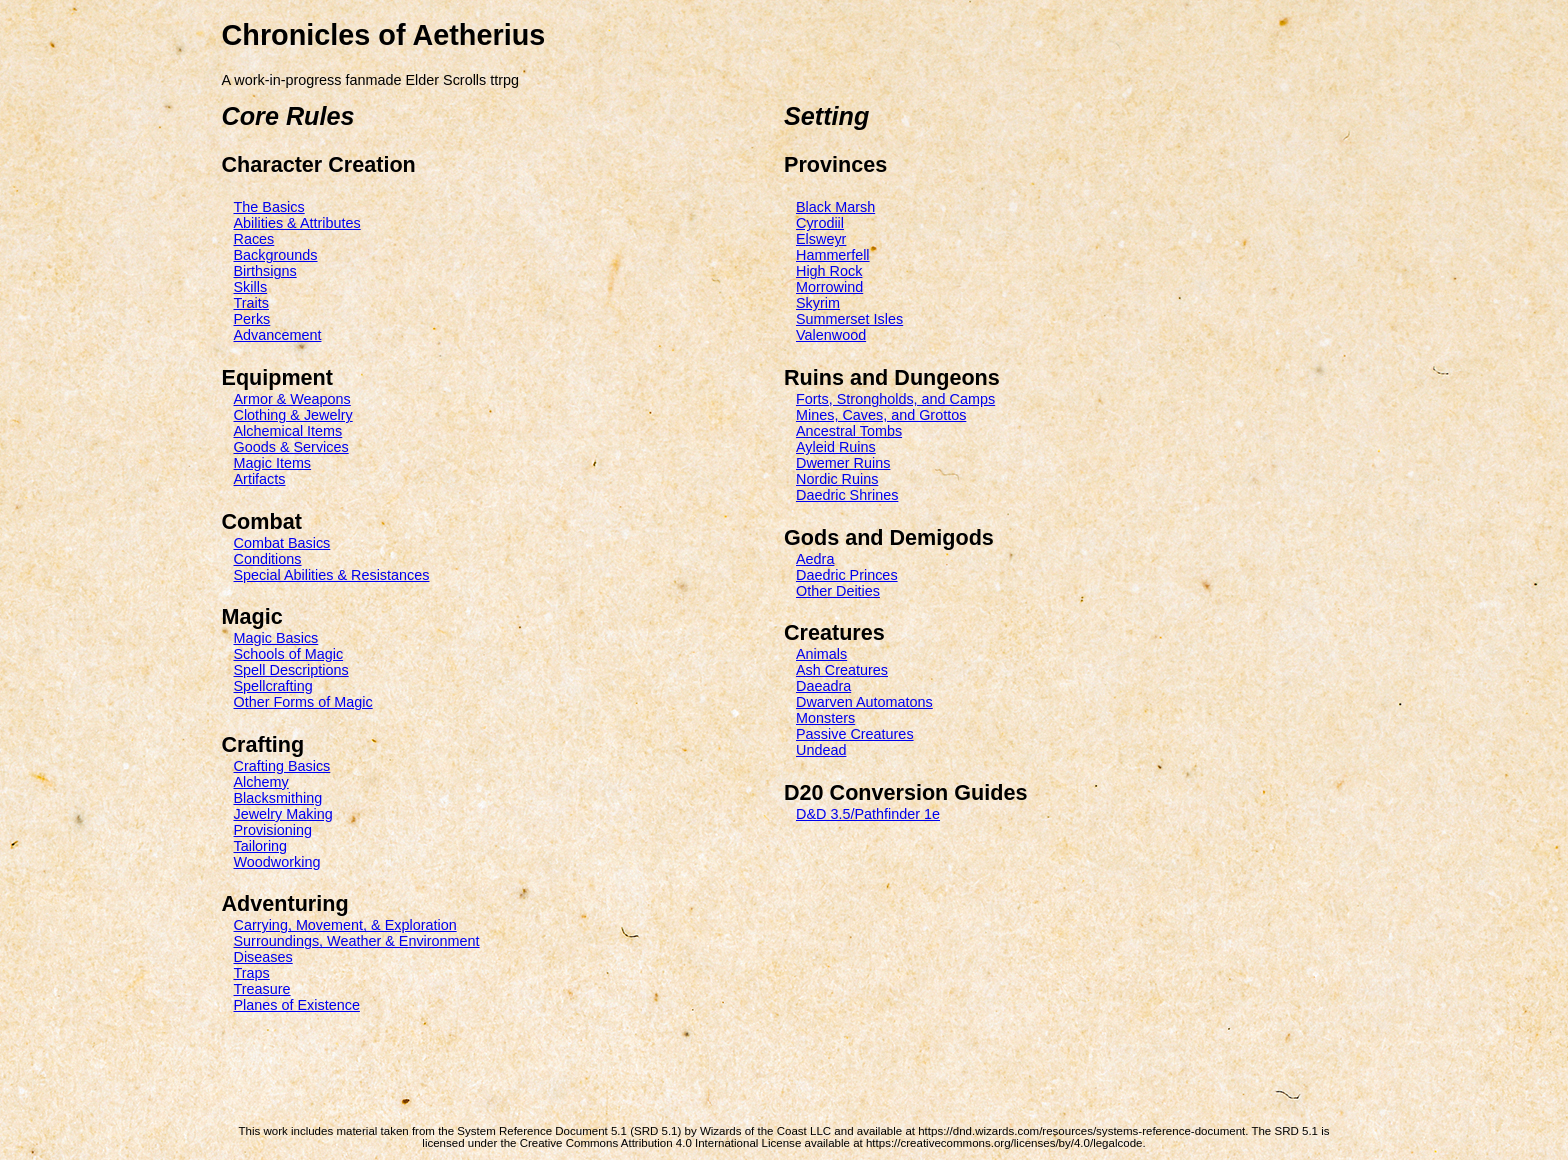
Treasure (262, 989)
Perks (252, 319)
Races (254, 239)
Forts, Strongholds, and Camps (895, 399)
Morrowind (829, 287)
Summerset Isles (849, 319)
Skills (251, 287)
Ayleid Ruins (836, 447)
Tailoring (261, 846)
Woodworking (277, 862)
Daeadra (823, 686)
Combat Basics (282, 543)
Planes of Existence (297, 1005)
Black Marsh (835, 207)
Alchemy (261, 782)
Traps (252, 973)
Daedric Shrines (847, 495)
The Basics (269, 207)
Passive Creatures (855, 734)
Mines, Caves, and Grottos (881, 415)
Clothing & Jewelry (293, 415)
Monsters (825, 718)
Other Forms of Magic (303, 702)
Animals (821, 654)
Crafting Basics (282, 766)
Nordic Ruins (837, 479)
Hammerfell (833, 255)
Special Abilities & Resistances (332, 575)
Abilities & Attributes (297, 223)
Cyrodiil (820, 223)
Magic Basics (276, 638)
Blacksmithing (278, 798)
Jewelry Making (283, 814)
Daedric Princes (847, 575)
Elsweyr (821, 239)
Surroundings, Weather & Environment (357, 941)
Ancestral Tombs (849, 431)
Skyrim (818, 303)
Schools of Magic (289, 654)
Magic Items (273, 463)
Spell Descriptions (291, 670)
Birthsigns (265, 271)
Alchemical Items (288, 431)
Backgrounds (276, 255)
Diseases (263, 957)
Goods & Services (291, 447)
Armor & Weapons (292, 399)
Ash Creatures (842, 670)
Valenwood (831, 335)
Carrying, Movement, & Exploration (345, 925)
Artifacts (260, 479)
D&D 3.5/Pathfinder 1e (868, 814)
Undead (821, 750)
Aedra (815, 559)
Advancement (278, 335)
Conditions (268, 559)
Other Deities (838, 591)
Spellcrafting (273, 686)
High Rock (829, 271)
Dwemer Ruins (843, 463)
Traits (251, 303)
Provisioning (273, 830)
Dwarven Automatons (864, 702)
